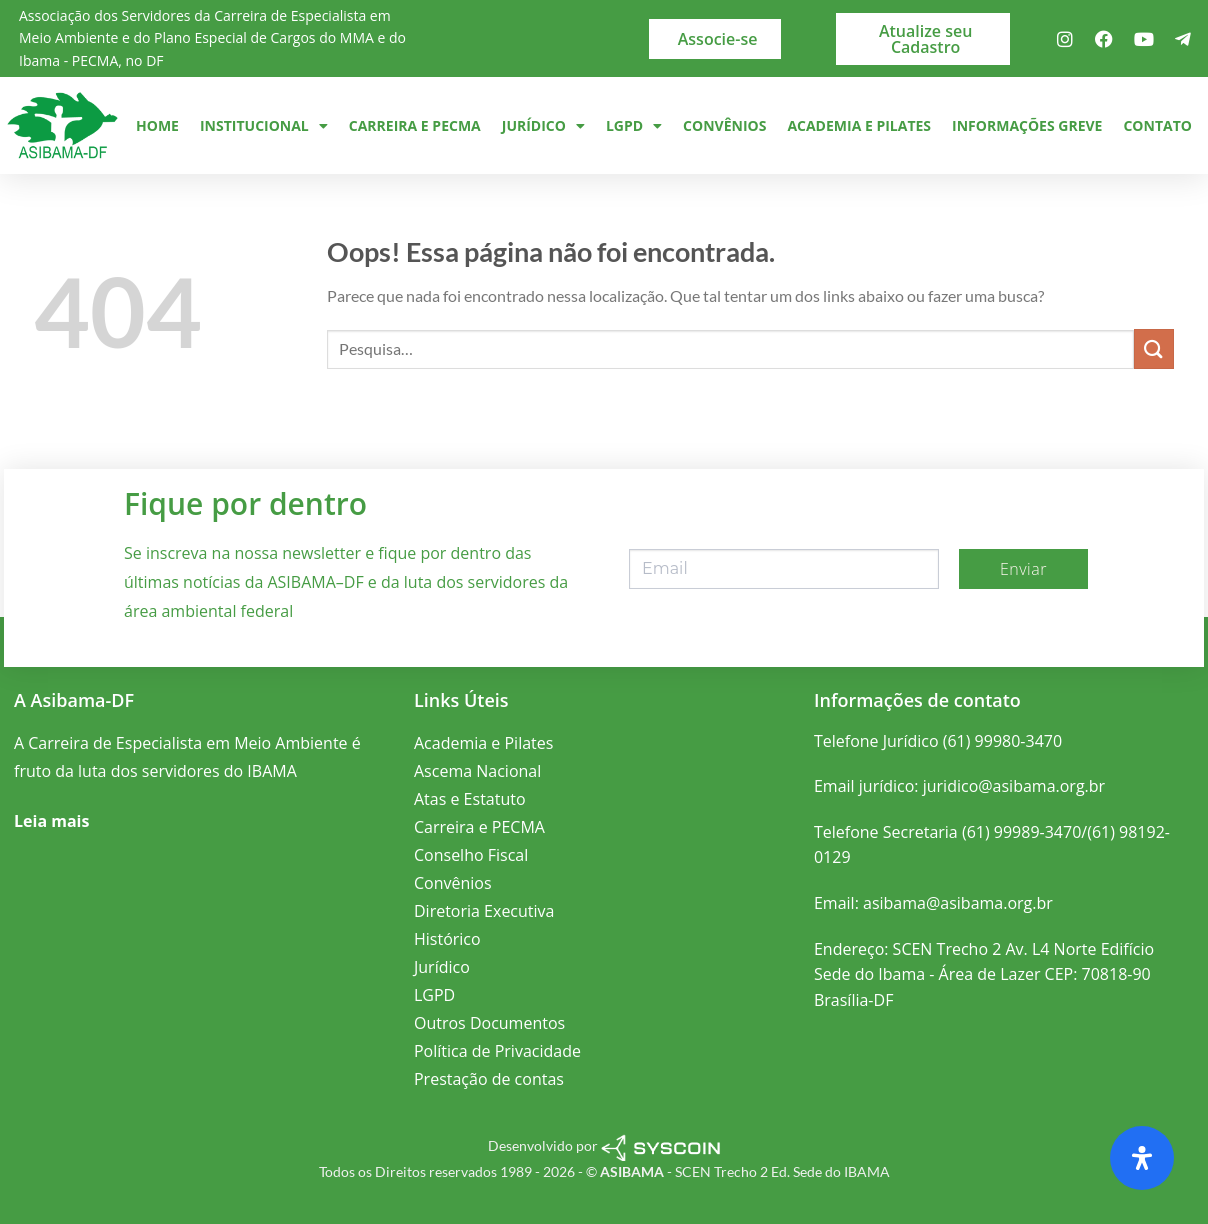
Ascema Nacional (477, 771)
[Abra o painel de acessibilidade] (1142, 1158)
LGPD (634, 126)
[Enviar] (1154, 348)
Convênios (724, 125)
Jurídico (543, 126)
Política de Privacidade (497, 1051)
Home (157, 125)
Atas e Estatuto (470, 799)
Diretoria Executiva (484, 911)
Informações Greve (1027, 125)
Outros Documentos (489, 1023)
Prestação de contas (489, 1079)
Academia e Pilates (859, 125)
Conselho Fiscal (471, 855)
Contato (1157, 125)
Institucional (264, 126)
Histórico (447, 939)
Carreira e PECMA (415, 125)
